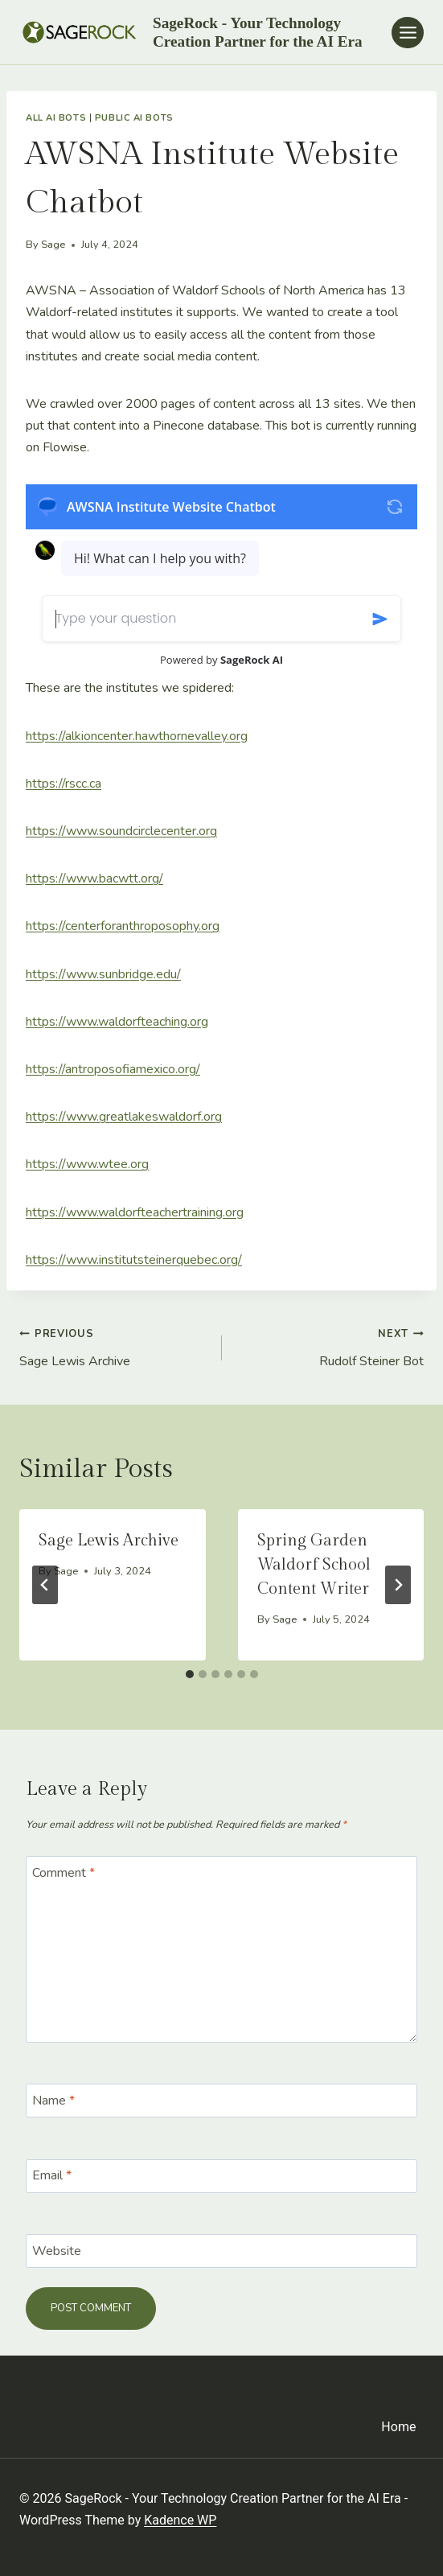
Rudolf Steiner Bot (330, 1346)
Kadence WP (180, 2520)
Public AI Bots (134, 118)
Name (53, 2100)
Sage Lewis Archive (114, 1346)
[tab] (190, 1674)
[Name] (221, 2100)
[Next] (398, 1585)
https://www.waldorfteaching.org (117, 1022)
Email (52, 2175)
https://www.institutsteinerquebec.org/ (134, 1260)
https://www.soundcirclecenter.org (121, 831)
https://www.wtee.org (87, 1164)
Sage (53, 244)
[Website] (221, 2251)
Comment (63, 1872)
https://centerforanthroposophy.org (122, 926)
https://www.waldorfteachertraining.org (135, 1212)
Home (398, 2426)
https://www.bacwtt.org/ (94, 878)
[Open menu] (408, 32)
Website (56, 2250)
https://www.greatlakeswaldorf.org (124, 1116)
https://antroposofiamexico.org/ (113, 1069)
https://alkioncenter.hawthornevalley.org (137, 736)
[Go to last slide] (45, 1585)
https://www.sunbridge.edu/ (103, 974)
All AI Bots (56, 118)
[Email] (221, 2176)
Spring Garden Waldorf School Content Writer (314, 1565)
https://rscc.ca (63, 783)
